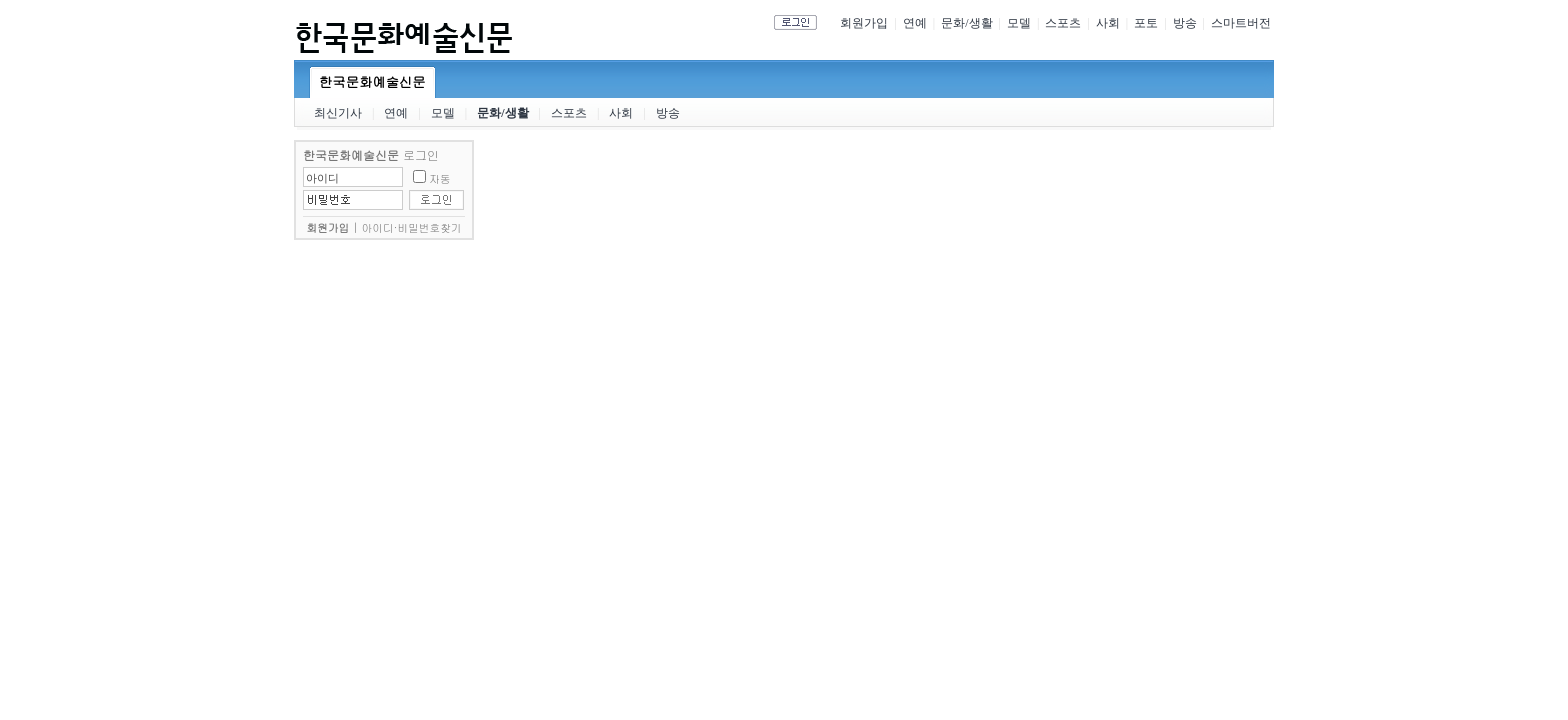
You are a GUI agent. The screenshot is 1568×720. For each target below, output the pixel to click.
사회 (1108, 23)
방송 (1185, 23)
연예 (915, 23)
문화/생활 (966, 23)
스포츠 (1063, 23)
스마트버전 (1241, 23)
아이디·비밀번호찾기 (412, 227)
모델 (1019, 23)
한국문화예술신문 (372, 81)
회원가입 (864, 23)
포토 (1146, 23)
